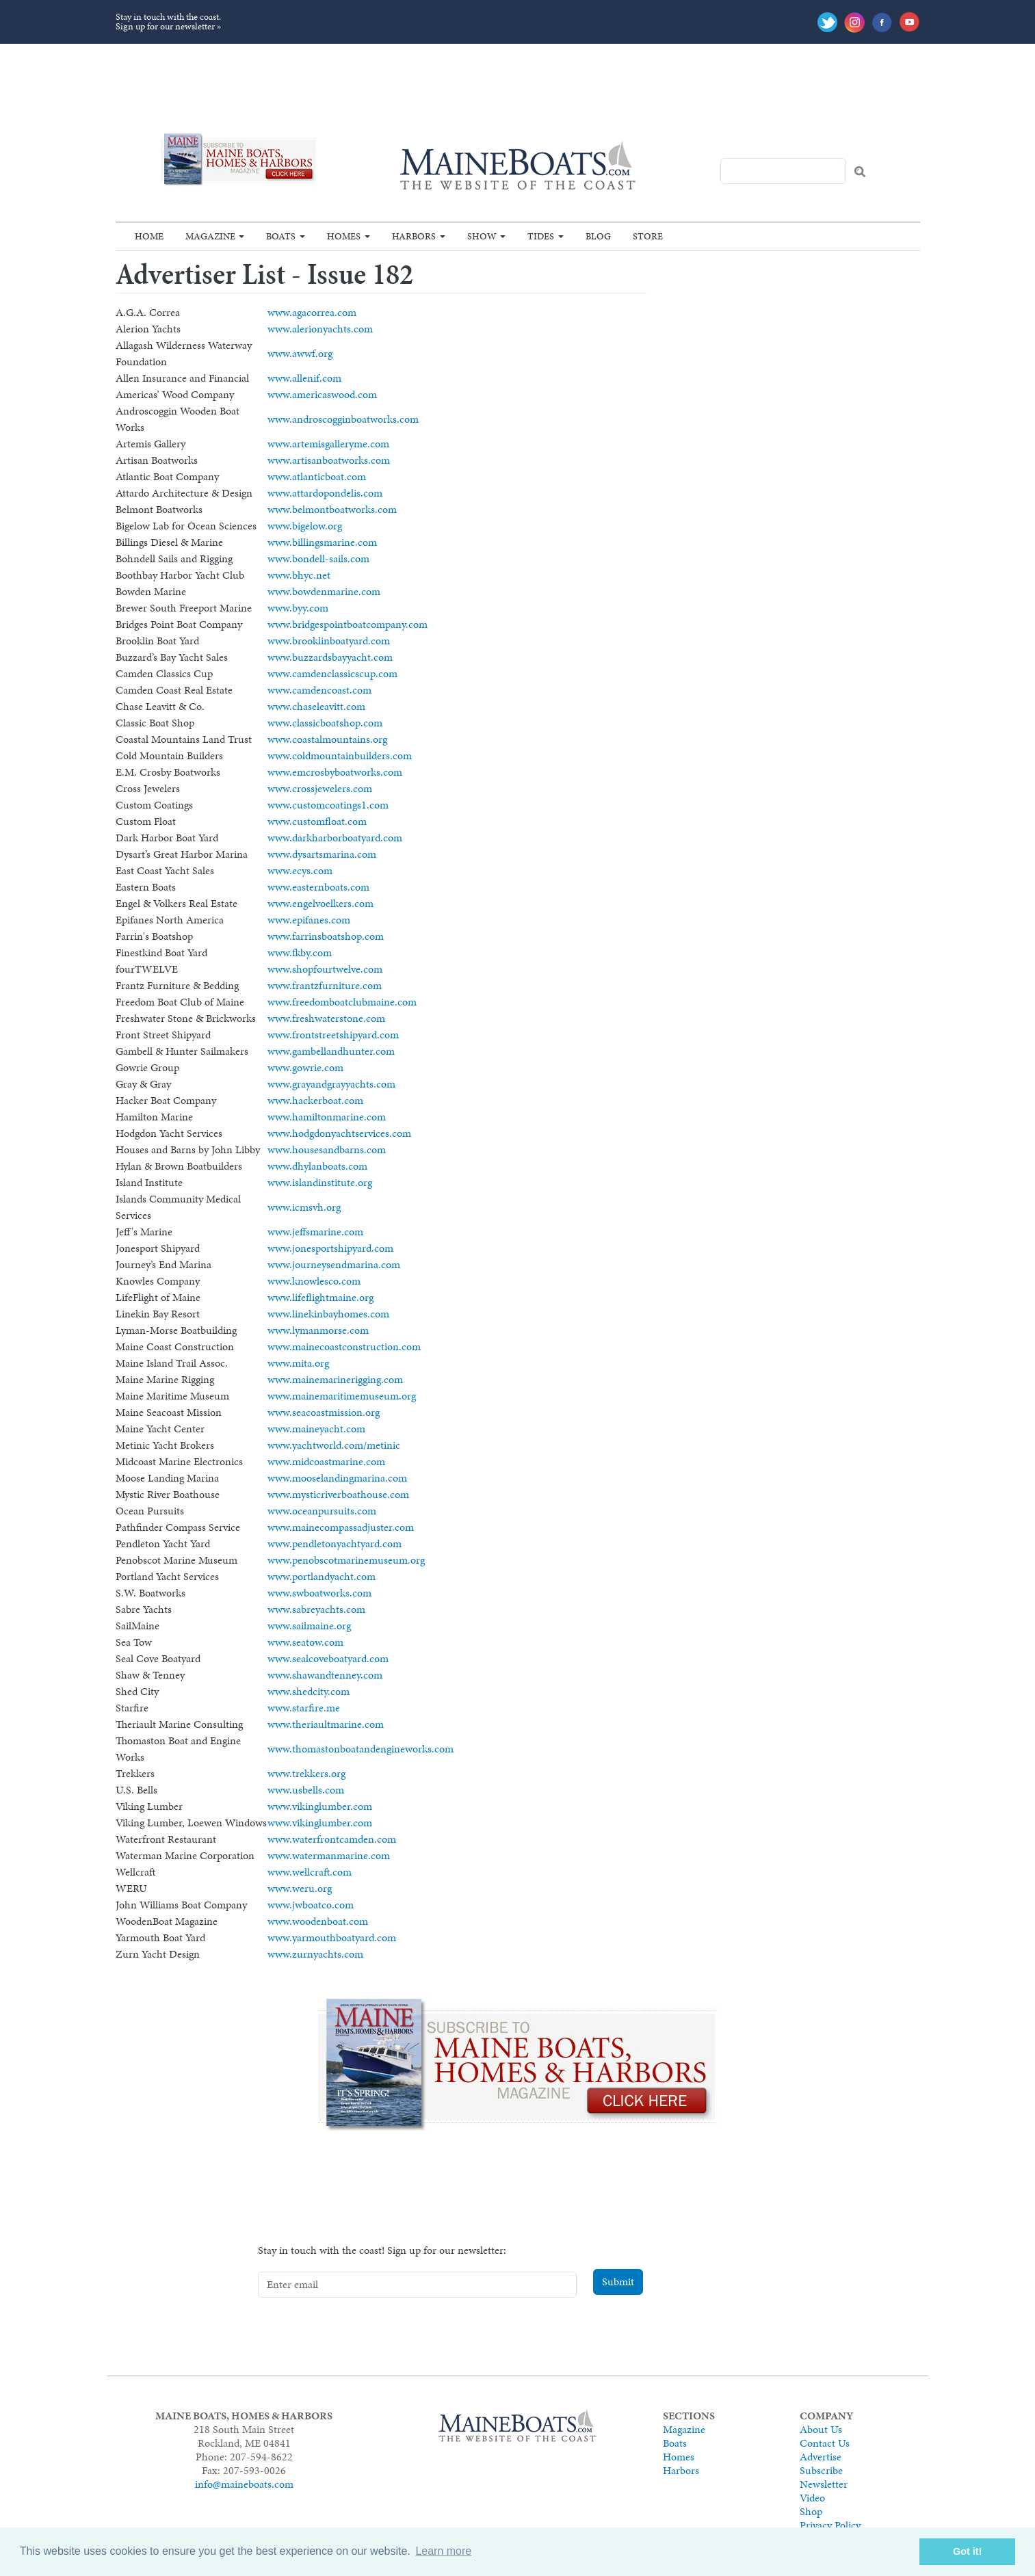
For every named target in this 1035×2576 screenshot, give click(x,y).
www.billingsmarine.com (322, 542)
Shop (811, 2511)
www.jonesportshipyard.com (330, 1248)
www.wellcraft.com (309, 1872)
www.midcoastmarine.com (326, 1461)
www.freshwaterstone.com (326, 1018)
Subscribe (821, 2470)
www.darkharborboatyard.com (334, 837)
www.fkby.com (299, 952)
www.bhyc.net (298, 575)
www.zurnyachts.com (315, 1954)
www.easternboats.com (318, 887)
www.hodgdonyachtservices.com (339, 1133)
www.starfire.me (303, 1708)
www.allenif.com (304, 378)
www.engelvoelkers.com (320, 903)
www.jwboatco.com (310, 1905)
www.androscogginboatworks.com (343, 419)
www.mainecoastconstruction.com (344, 1346)
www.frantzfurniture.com (324, 985)
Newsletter (824, 2484)
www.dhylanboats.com (317, 1166)
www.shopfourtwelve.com (324, 969)
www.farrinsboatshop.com (325, 936)
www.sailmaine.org (309, 1625)
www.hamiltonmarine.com (326, 1117)
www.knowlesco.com (314, 1281)
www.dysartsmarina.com (321, 854)
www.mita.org (298, 1363)
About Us (821, 2429)
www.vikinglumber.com (319, 1806)
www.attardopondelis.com (324, 493)
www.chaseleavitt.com (316, 706)
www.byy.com (297, 608)
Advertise (820, 2457)
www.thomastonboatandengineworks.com (360, 1749)
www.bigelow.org (304, 526)
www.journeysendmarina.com (333, 1264)
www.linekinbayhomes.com (328, 1314)
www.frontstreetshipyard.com (333, 1034)
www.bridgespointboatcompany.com (347, 624)
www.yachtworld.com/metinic (333, 1445)
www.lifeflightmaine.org (320, 1297)
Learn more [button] (443, 2551)
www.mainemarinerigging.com (335, 1379)
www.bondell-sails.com (318, 558)
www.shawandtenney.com (324, 1675)
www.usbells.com (305, 1790)
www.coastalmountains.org (327, 739)
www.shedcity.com (308, 1691)
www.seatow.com (305, 1642)
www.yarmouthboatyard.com (331, 1937)
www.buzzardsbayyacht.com (330, 657)
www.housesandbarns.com (326, 1149)
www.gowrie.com (305, 1067)
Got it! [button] (967, 2551)
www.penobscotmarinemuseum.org (346, 1560)
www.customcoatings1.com (328, 805)
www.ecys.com (299, 870)
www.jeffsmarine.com (315, 1231)
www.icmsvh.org (304, 1207)
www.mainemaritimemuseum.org (341, 1396)
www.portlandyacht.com (321, 1576)
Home (149, 236)
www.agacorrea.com (311, 312)
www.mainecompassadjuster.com (340, 1527)
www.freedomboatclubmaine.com (342, 1002)
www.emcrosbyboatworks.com (334, 772)
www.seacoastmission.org (323, 1412)
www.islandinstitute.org (319, 1182)
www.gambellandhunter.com (331, 1051)
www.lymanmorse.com (318, 1330)
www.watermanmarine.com (328, 1855)
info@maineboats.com (244, 2484)
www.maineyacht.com (316, 1428)
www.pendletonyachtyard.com (334, 1543)
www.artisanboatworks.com (328, 460)
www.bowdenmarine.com (323, 591)
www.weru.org (299, 1888)
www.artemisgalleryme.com (328, 443)
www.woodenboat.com (317, 1921)
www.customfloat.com (317, 821)
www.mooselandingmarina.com (337, 1478)
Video (812, 2498)
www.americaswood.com (322, 394)
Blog (598, 236)
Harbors (414, 236)
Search (860, 171)
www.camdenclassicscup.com (332, 673)
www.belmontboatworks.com (332, 509)
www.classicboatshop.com (324, 723)
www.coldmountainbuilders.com (339, 755)
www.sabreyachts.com (316, 1609)
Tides (540, 236)
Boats (281, 236)
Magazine (210, 236)
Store (648, 236)
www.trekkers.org (306, 1773)
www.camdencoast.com (319, 690)
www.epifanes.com (308, 920)
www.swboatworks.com (319, 1593)
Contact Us (825, 2443)
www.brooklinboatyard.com (328, 640)
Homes (344, 236)
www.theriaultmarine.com (325, 1724)
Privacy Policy (830, 2525)
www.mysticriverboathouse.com (338, 1494)
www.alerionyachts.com (320, 329)
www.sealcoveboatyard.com (328, 1658)
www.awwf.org (299, 353)
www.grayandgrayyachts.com (331, 1084)
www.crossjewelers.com (319, 788)
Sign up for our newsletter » (168, 26)
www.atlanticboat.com (316, 476)
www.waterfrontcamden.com (331, 1839)
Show (482, 236)
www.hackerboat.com (315, 1100)
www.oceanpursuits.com (321, 1511)
